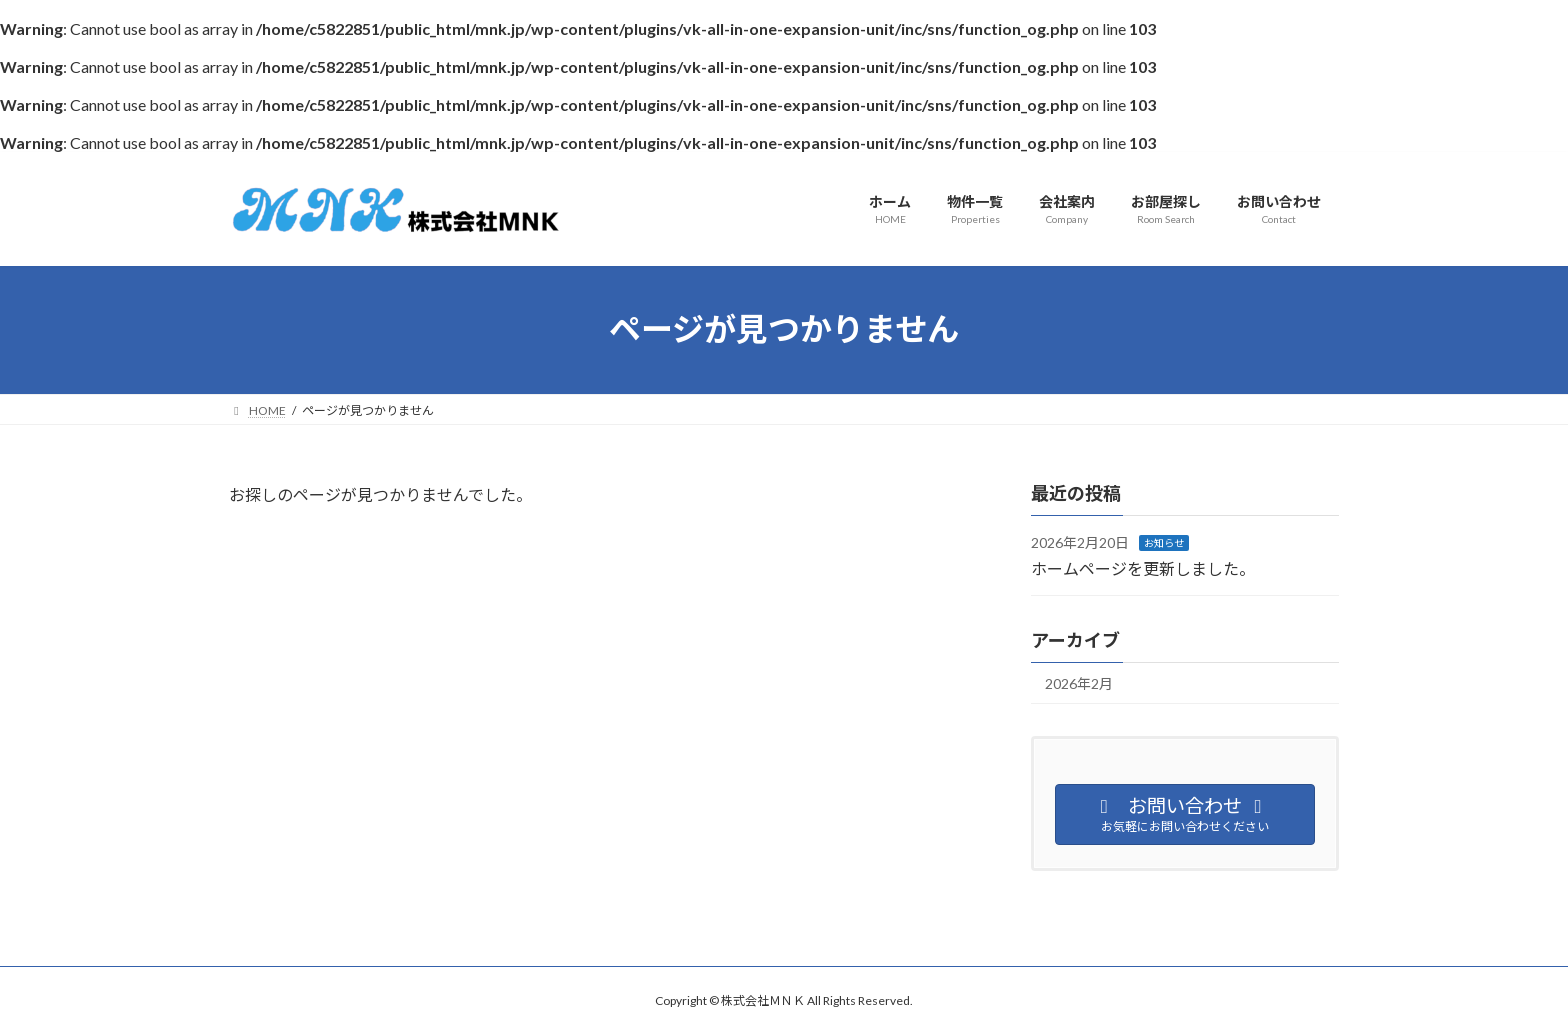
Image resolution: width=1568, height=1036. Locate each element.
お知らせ (1164, 543)
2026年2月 (1079, 683)
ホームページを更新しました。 (1143, 567)
